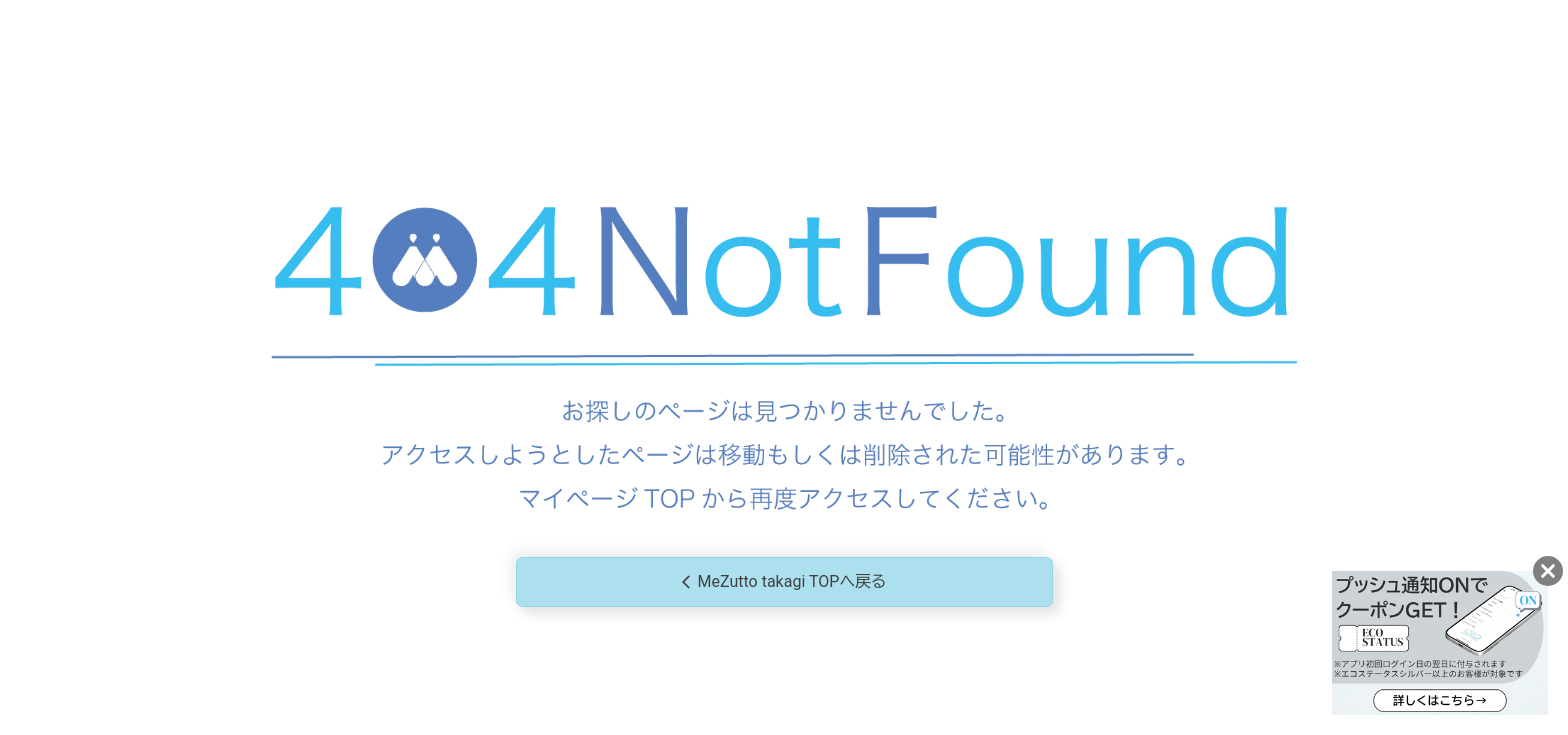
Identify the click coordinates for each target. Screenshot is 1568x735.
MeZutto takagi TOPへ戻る (784, 582)
